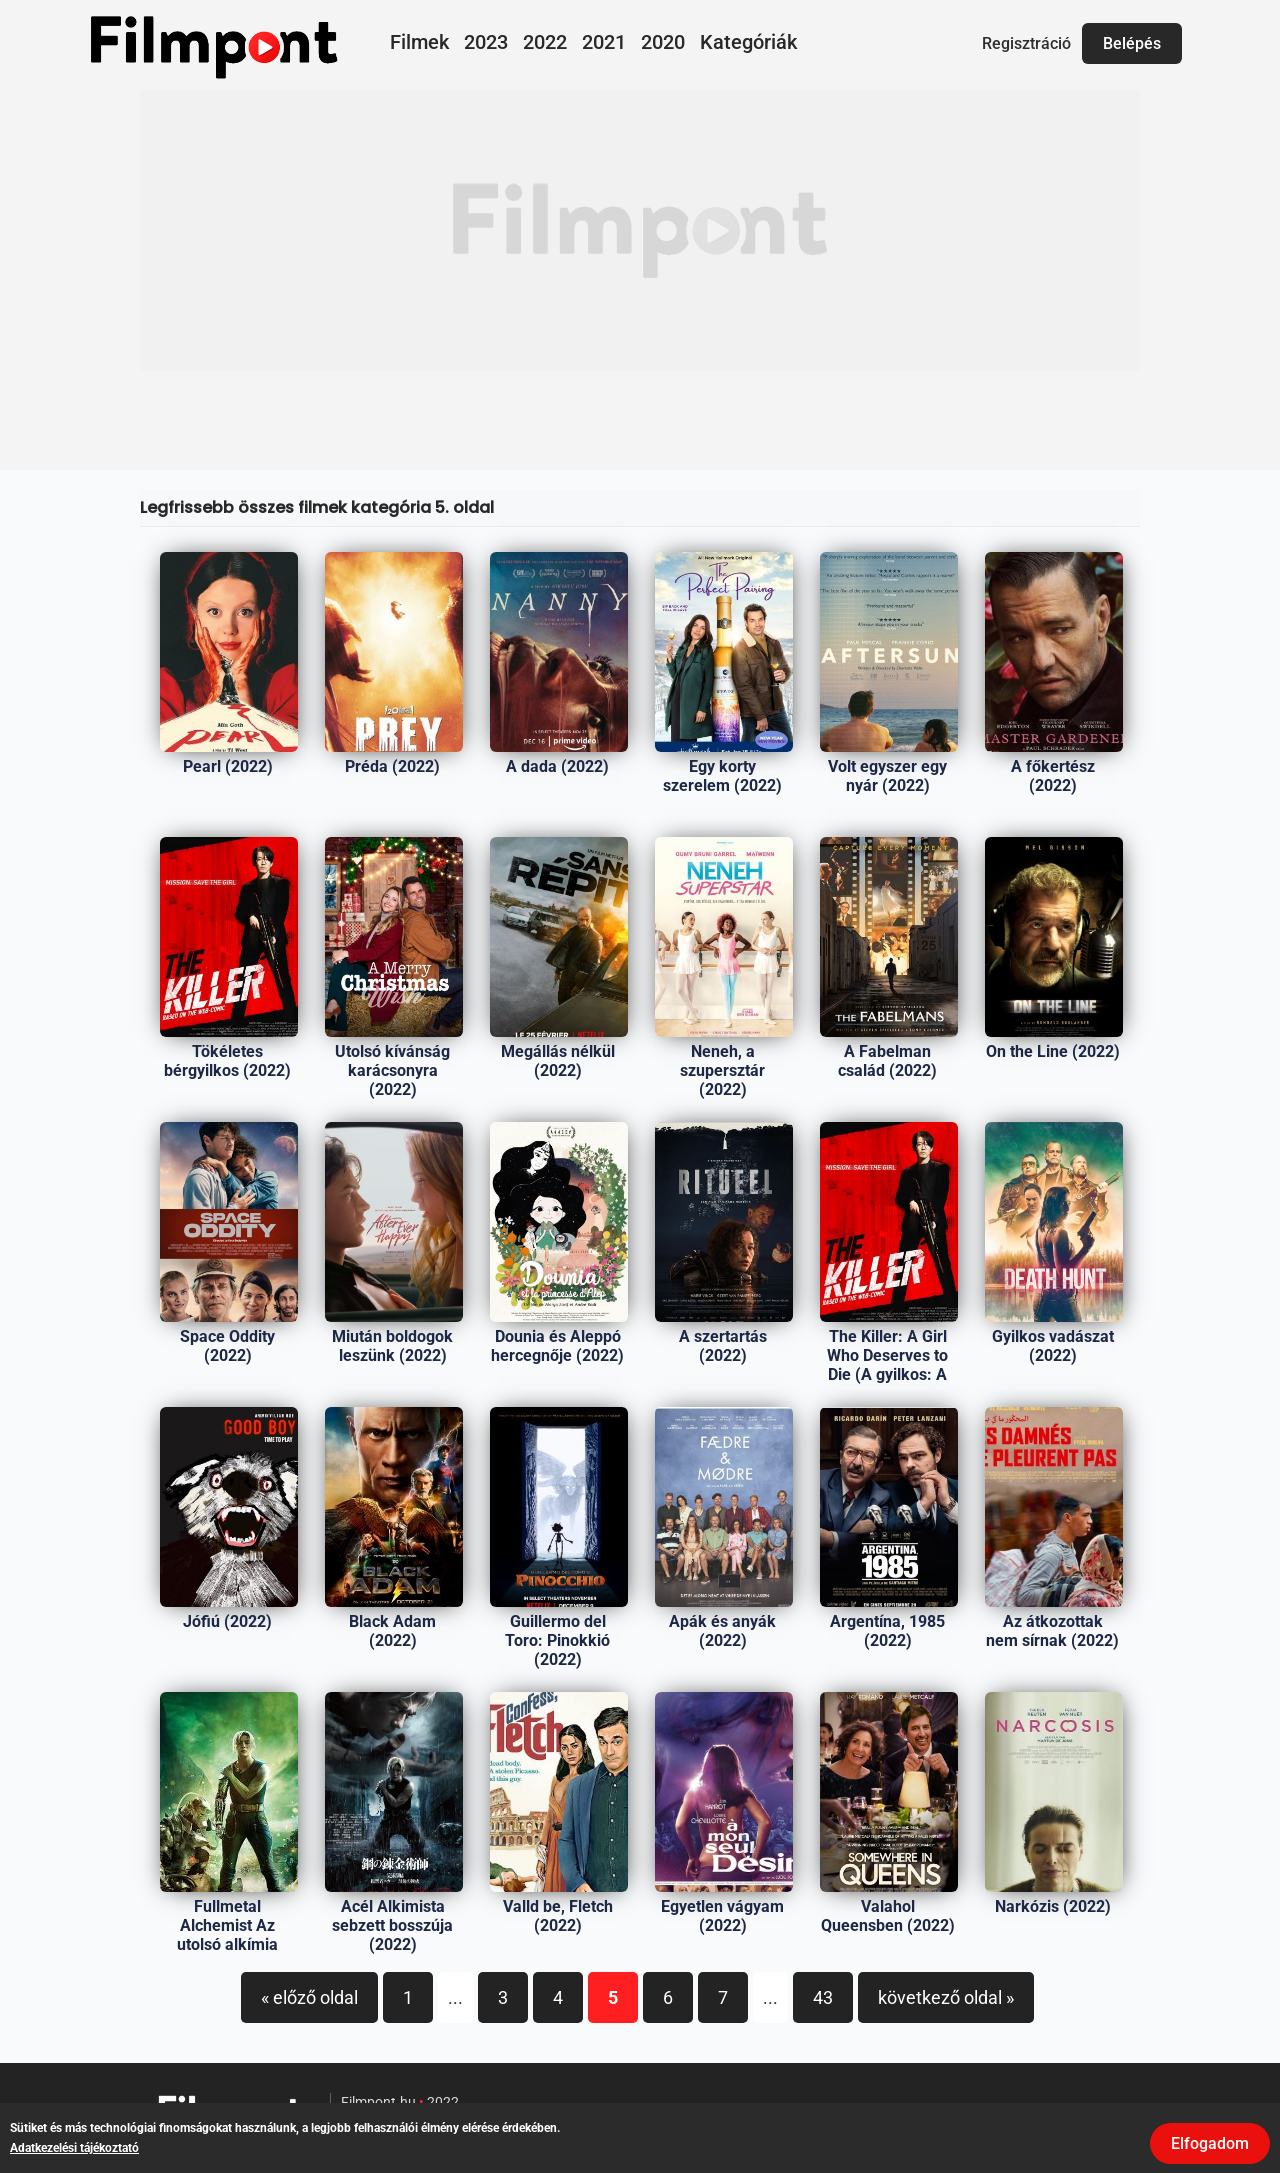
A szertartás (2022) (723, 1346)
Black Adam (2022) (392, 1631)
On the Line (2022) (1053, 1051)
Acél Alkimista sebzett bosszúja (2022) (392, 1925)
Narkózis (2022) (1053, 1906)
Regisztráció (1026, 43)
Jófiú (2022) (227, 1621)
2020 (663, 42)
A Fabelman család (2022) (887, 1061)
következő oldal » (946, 1997)
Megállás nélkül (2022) (558, 1061)
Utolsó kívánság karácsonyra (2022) (392, 1070)
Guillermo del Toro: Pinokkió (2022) (557, 1640)
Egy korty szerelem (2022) (722, 776)
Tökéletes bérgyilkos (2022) (227, 1061)
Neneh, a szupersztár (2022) (722, 1070)
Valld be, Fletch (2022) (558, 1916)
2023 (486, 42)
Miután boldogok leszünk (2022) (392, 1346)
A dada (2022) (557, 766)
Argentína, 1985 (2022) (887, 1631)
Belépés (1132, 43)
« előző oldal (309, 1997)
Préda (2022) (392, 766)
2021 (604, 42)
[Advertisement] (640, 230)
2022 (545, 42)
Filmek (419, 42)
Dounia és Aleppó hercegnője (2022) (557, 1346)
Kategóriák (748, 42)
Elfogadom (1210, 2143)
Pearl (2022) (228, 766)
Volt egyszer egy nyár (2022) (887, 776)
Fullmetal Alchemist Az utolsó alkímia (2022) (227, 1935)
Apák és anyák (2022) (722, 1631)
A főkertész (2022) (1053, 776)
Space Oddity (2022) (227, 1346)
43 (823, 1997)
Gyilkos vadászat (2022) (1053, 1346)
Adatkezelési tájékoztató (74, 2148)
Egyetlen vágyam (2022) (722, 1916)
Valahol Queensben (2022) (888, 1916)
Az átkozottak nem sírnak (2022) (1052, 1631)
